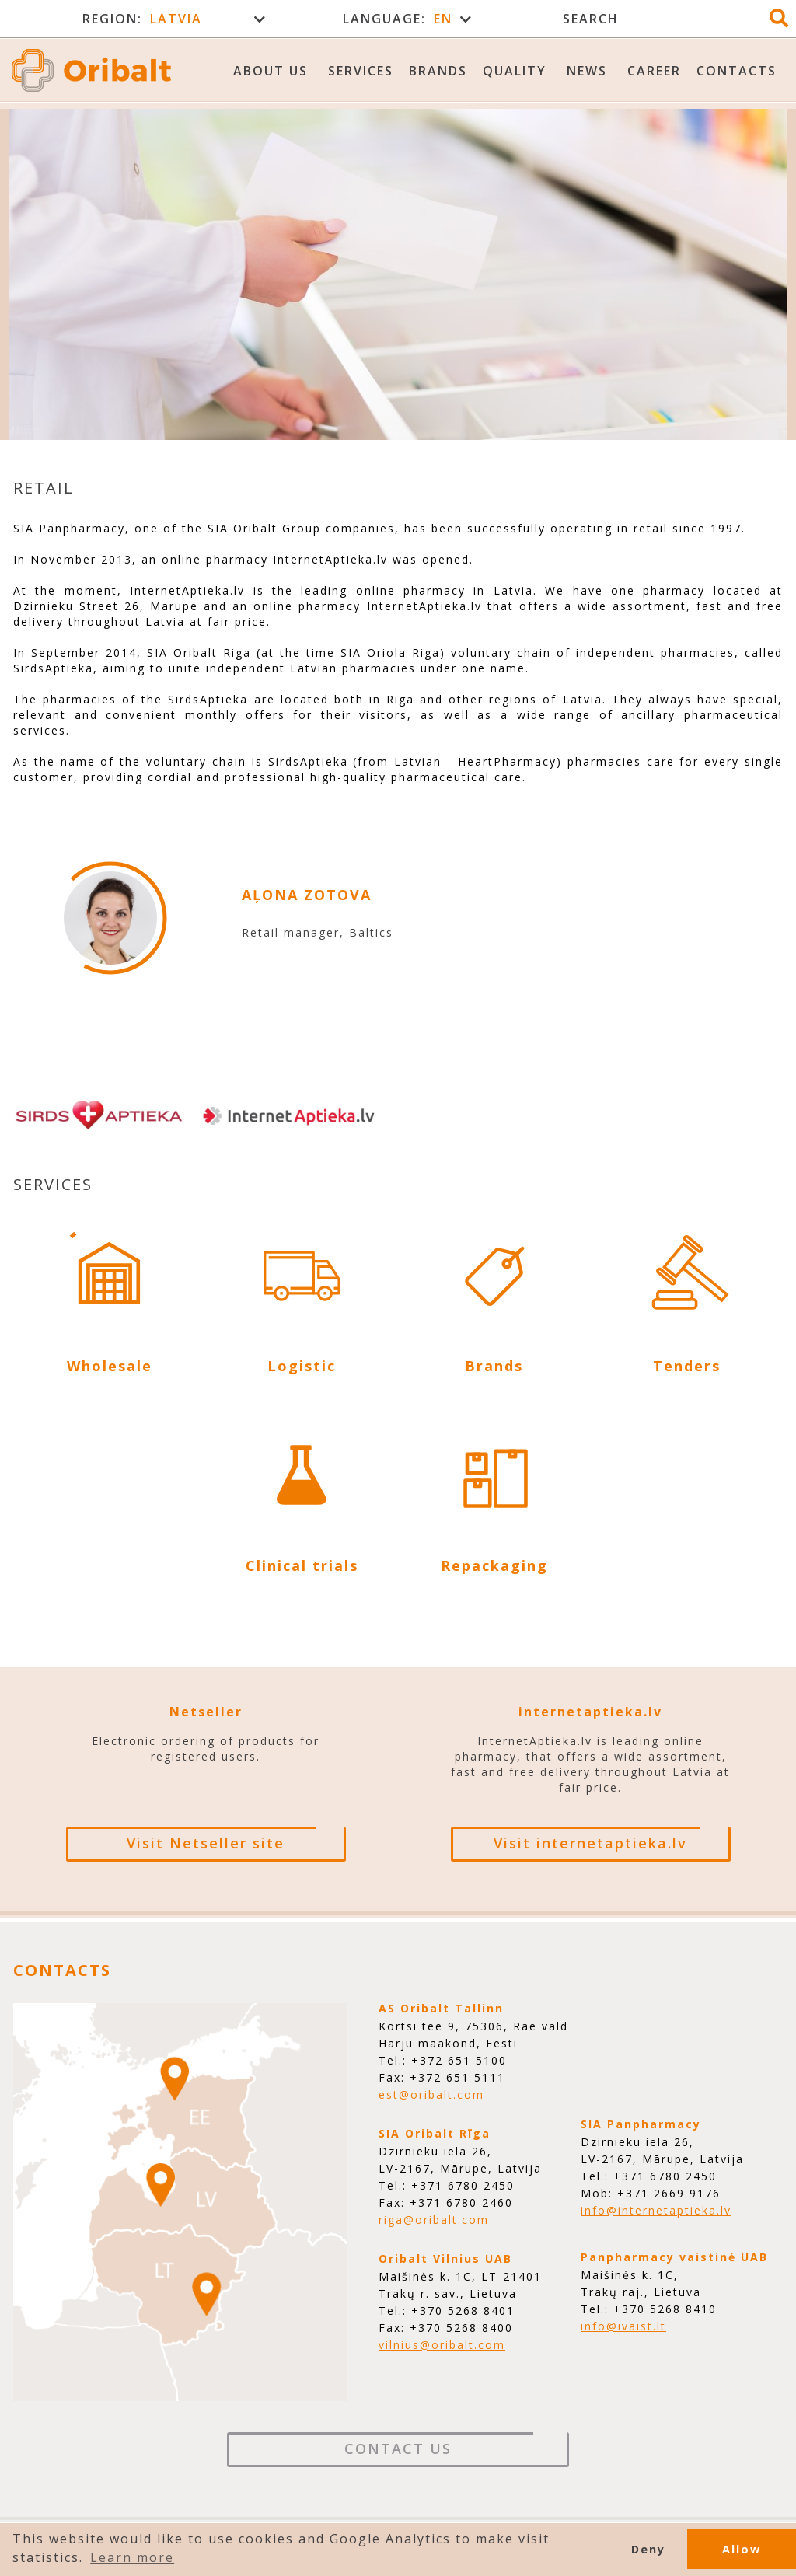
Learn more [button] (132, 2557)
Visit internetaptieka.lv (590, 1843)
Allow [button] (741, 2549)
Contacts (736, 70)
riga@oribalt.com (434, 2219)
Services (360, 70)
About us (270, 70)
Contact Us (398, 2448)
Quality (514, 70)
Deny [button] (648, 2549)
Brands (438, 70)
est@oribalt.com (431, 2094)
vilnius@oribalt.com (442, 2344)
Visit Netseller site (206, 1843)
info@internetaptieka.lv (656, 2210)
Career (654, 70)
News (587, 70)
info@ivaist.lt (623, 2326)
